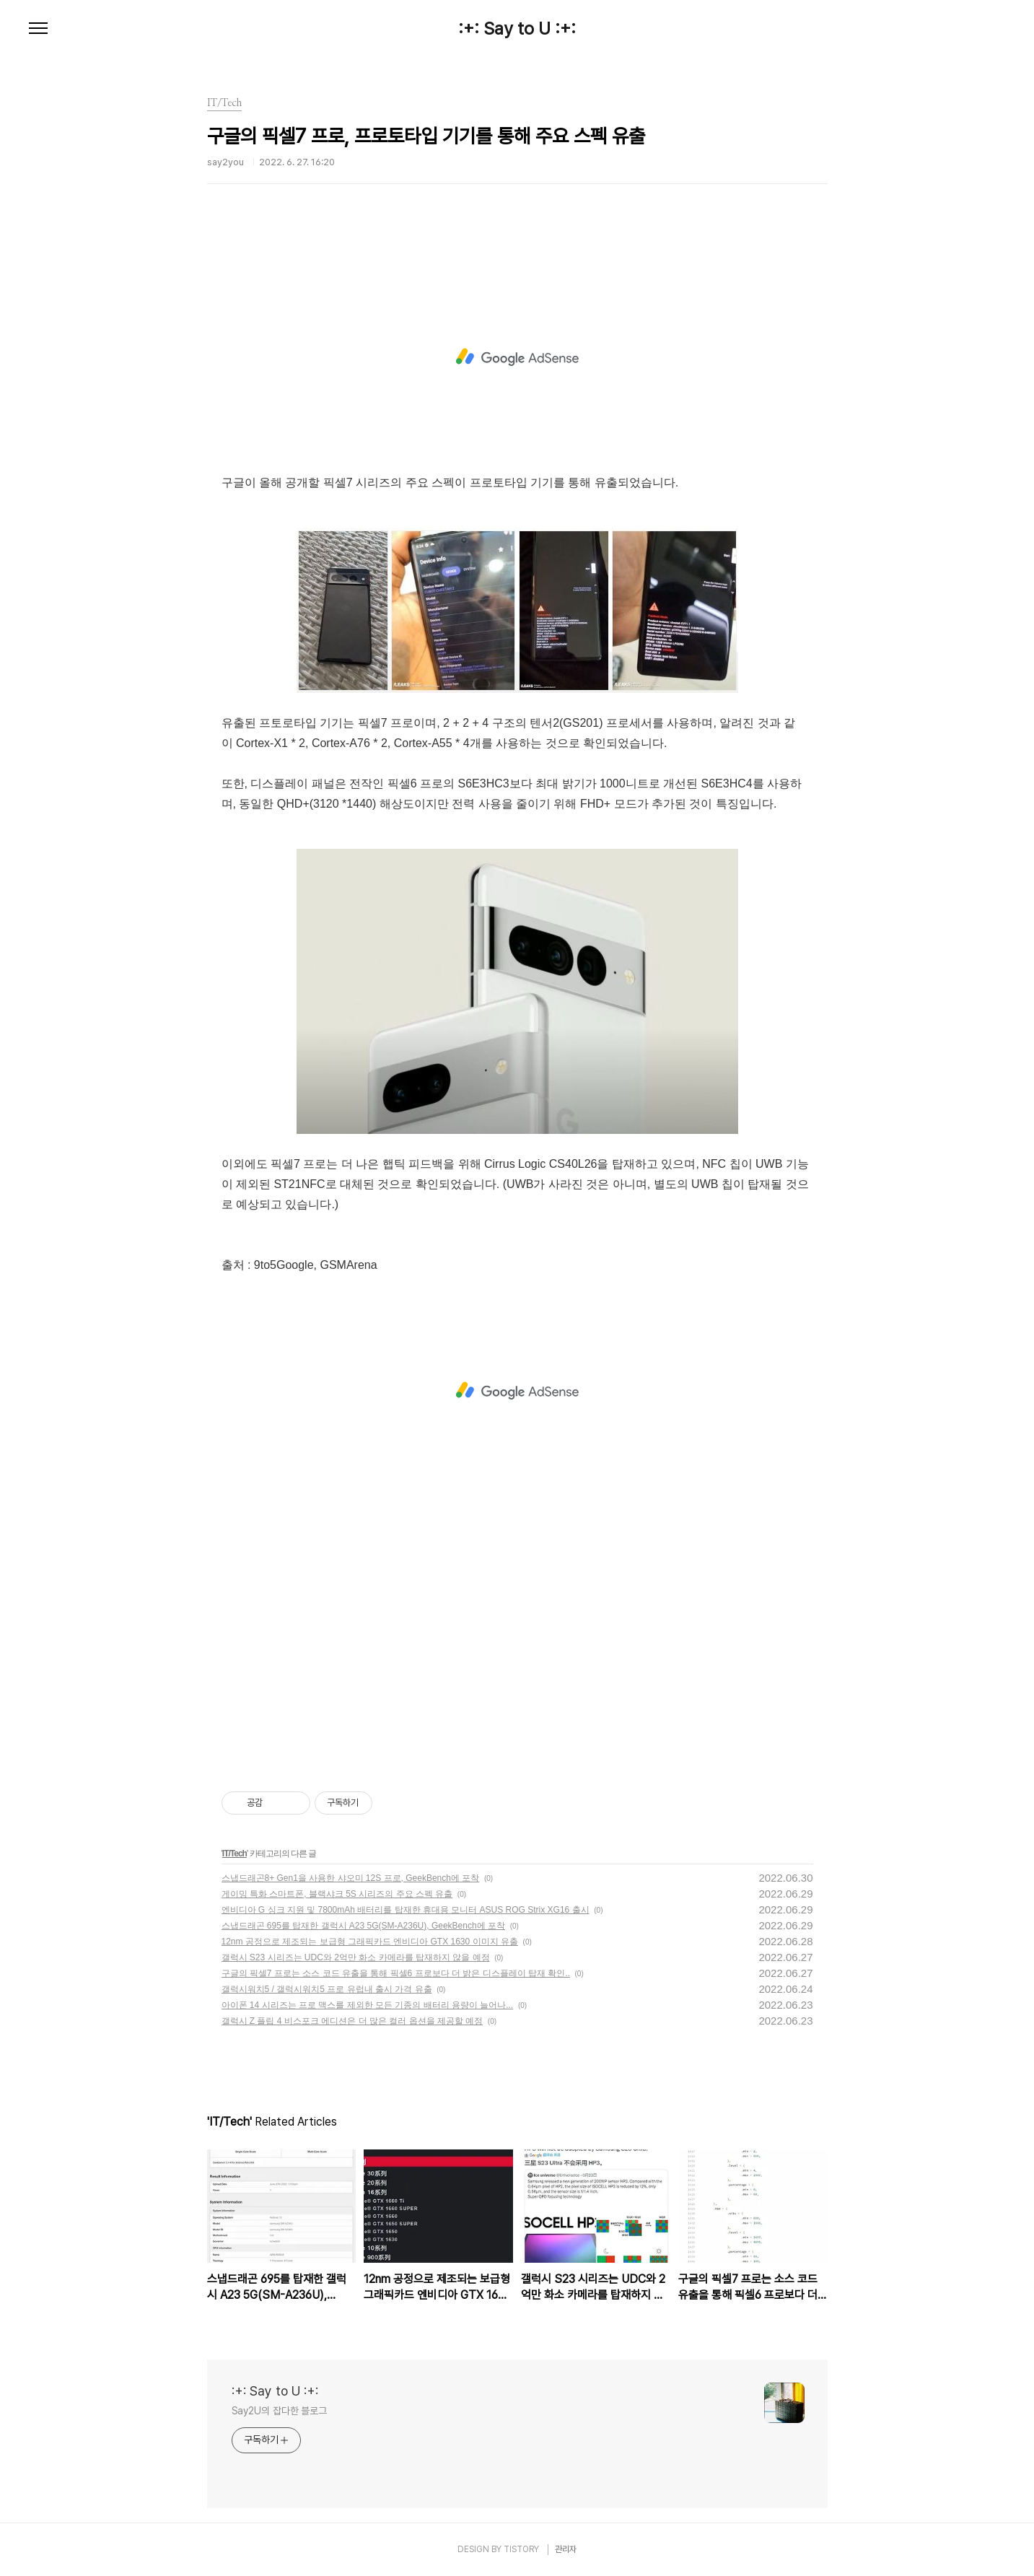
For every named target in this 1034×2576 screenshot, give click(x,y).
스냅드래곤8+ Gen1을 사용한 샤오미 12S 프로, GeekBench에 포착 (351, 1878)
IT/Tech (234, 1853)
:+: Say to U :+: (517, 29)
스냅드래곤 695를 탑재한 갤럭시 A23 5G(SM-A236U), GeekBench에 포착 (363, 1926)
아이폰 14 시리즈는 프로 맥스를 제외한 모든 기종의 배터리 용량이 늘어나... (368, 2005)
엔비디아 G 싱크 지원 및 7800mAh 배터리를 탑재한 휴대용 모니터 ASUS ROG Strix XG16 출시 (406, 1910)
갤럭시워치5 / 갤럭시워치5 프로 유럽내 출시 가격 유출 (327, 1989)
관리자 (566, 2549)
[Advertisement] (517, 357)
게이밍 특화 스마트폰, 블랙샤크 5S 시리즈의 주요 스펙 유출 (337, 1894)
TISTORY (521, 2549)
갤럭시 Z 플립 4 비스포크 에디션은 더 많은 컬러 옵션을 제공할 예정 (352, 2021)
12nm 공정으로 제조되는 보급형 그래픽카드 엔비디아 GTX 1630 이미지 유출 (370, 1942)
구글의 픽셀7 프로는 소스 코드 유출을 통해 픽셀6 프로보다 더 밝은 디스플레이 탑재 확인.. (396, 1973)
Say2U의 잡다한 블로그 (280, 2410)
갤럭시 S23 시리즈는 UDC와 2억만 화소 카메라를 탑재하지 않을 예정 (356, 1957)
